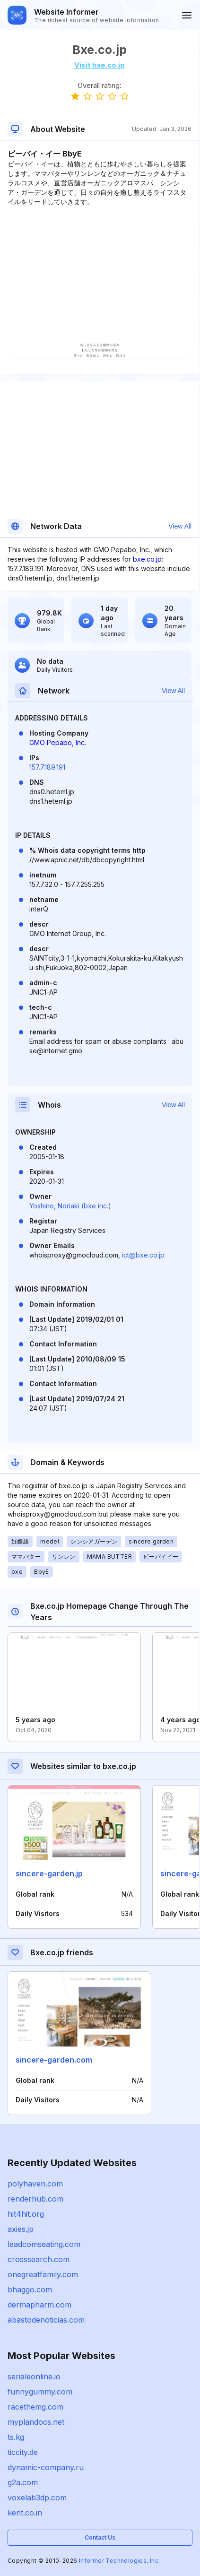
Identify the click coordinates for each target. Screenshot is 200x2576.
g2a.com (23, 2482)
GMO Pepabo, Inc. (57, 742)
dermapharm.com (39, 2304)
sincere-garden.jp (49, 1873)
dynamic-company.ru (46, 2467)
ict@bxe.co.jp (143, 1255)
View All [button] (179, 526)
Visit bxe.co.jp (99, 65)
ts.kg (16, 2437)
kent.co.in (25, 2512)
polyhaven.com (35, 2183)
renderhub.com (35, 2198)
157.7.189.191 (47, 767)
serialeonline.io (34, 2376)
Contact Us (100, 2537)
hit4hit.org (26, 2214)
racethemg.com (35, 2406)
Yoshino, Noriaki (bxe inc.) (70, 1206)
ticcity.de (23, 2452)
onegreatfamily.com (43, 2274)
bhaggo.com (30, 2289)
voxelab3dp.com (37, 2497)
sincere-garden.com (54, 2059)
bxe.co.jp (147, 559)
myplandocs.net (36, 2422)
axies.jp (21, 2229)
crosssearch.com (39, 2259)
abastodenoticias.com (46, 2319)
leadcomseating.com (44, 2244)
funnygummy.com (40, 2391)
